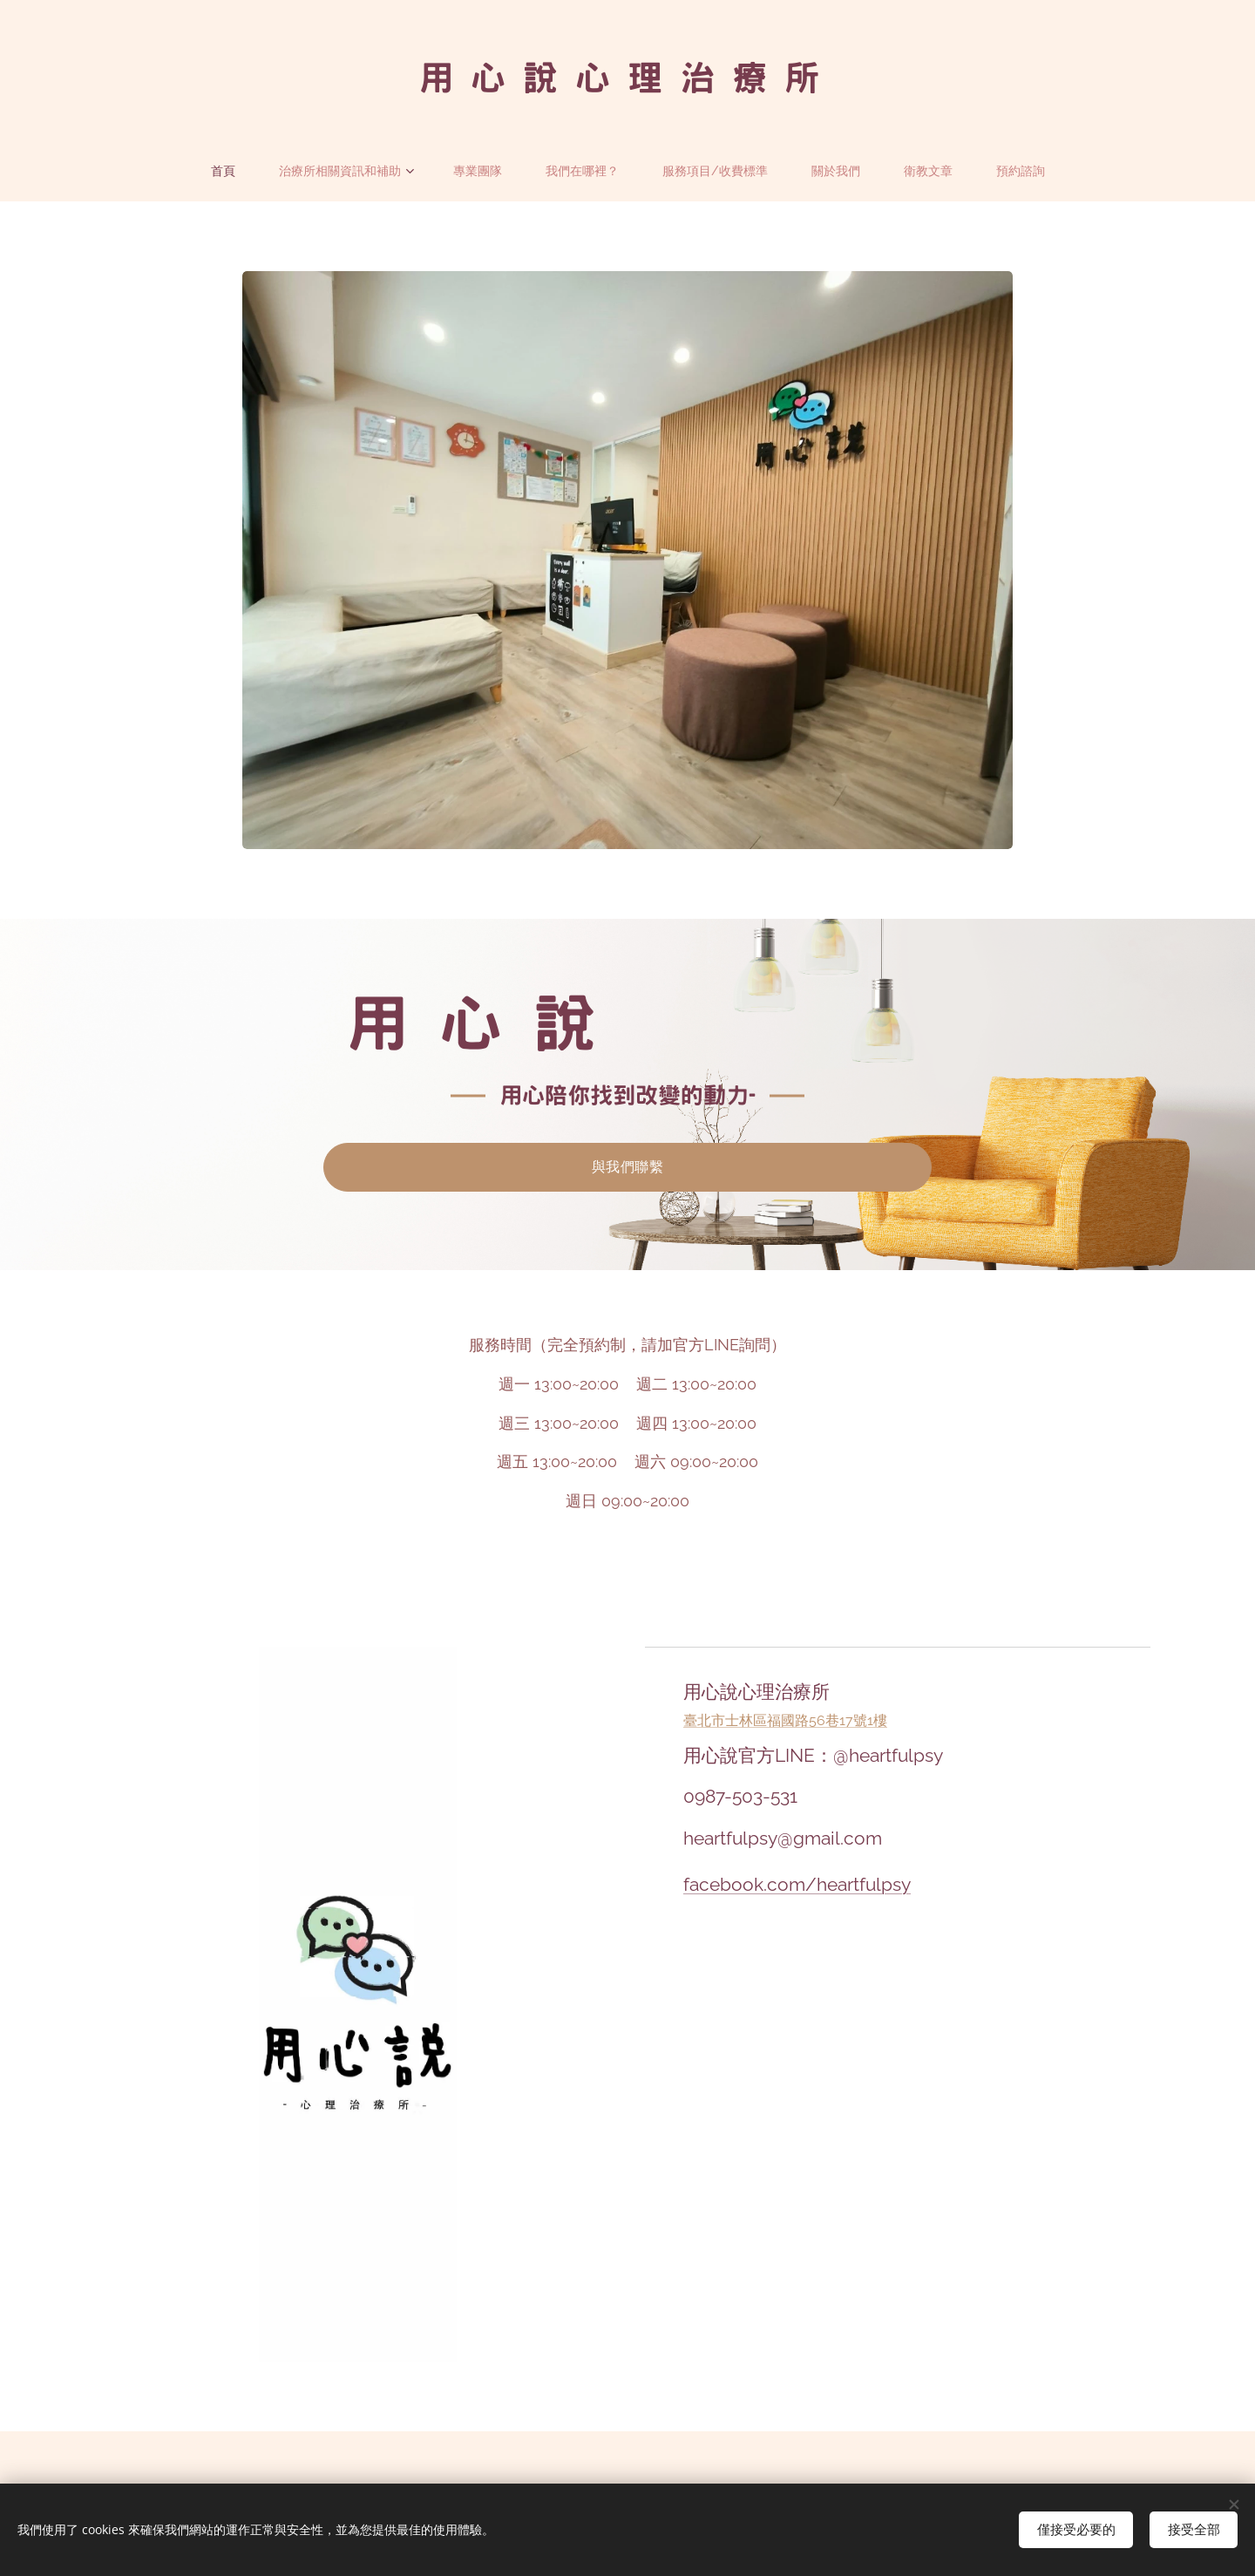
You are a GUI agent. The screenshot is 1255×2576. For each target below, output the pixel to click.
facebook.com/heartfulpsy (797, 1884)
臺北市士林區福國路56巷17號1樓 (785, 1720)
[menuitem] (220, 171)
